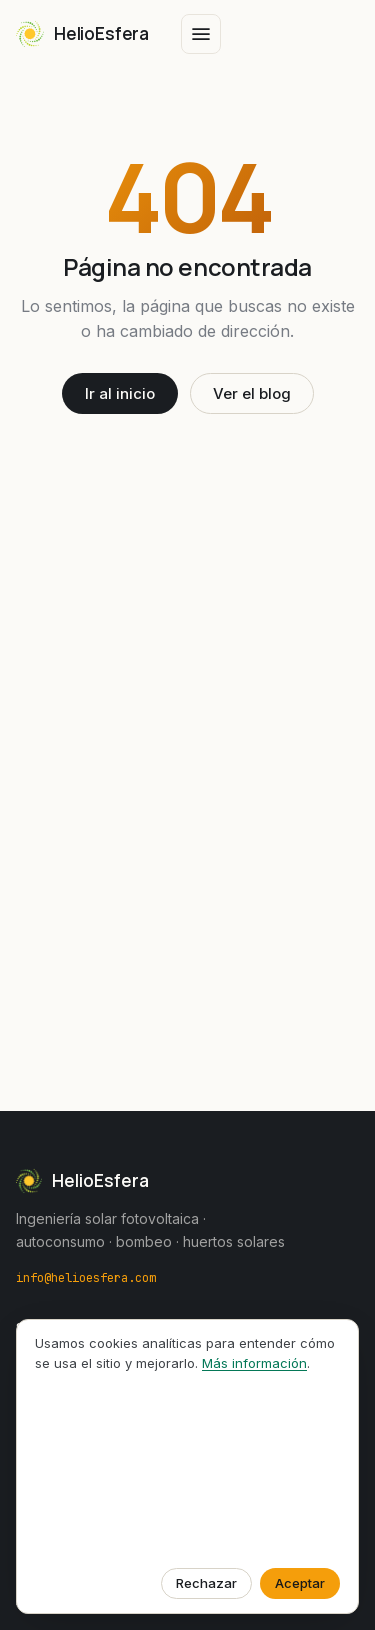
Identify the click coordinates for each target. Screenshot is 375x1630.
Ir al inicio (120, 393)
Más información (254, 1363)
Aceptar (300, 1583)
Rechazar (206, 1583)
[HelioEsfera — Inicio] (82, 34)
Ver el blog (252, 393)
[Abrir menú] (201, 34)
